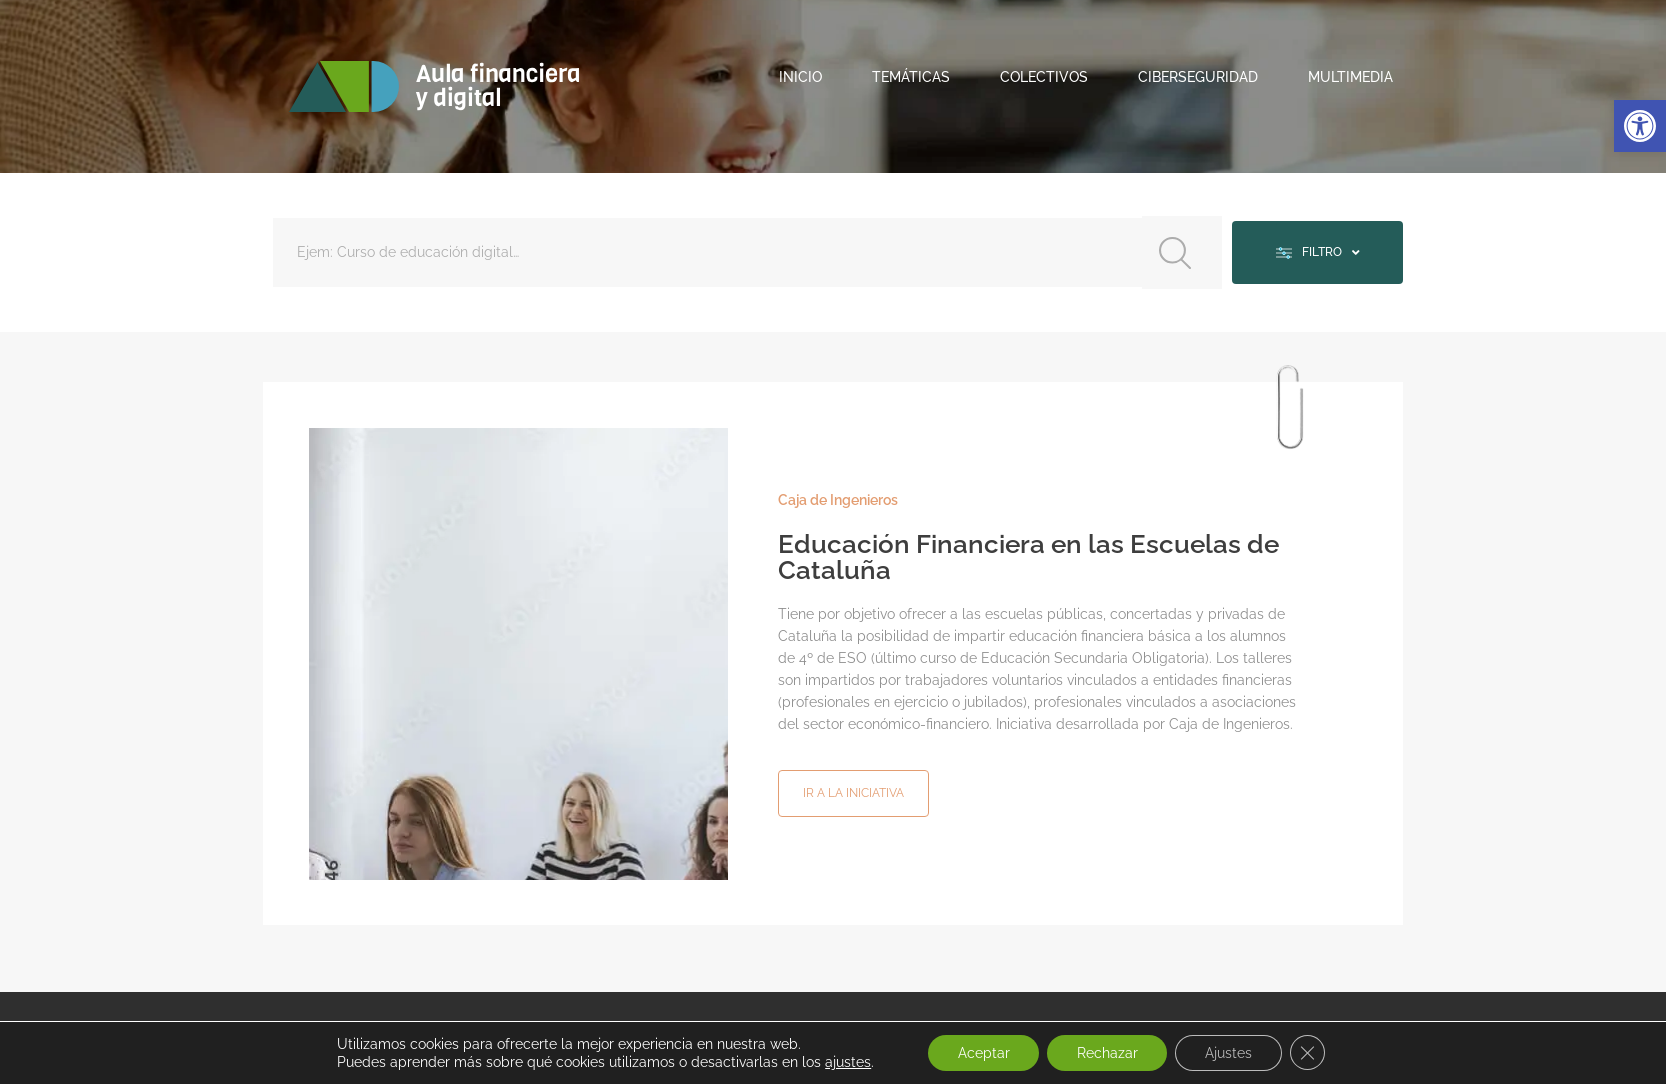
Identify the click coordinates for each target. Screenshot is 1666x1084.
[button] (1640, 126)
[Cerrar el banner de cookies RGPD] (1308, 1053)
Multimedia (1350, 77)
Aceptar (982, 1053)
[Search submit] (1180, 251)
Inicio (800, 77)
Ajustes (1228, 1053)
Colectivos (1044, 77)
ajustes (847, 1062)
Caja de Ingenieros (838, 499)
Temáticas (911, 77)
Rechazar (1106, 1053)
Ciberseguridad (1198, 77)
